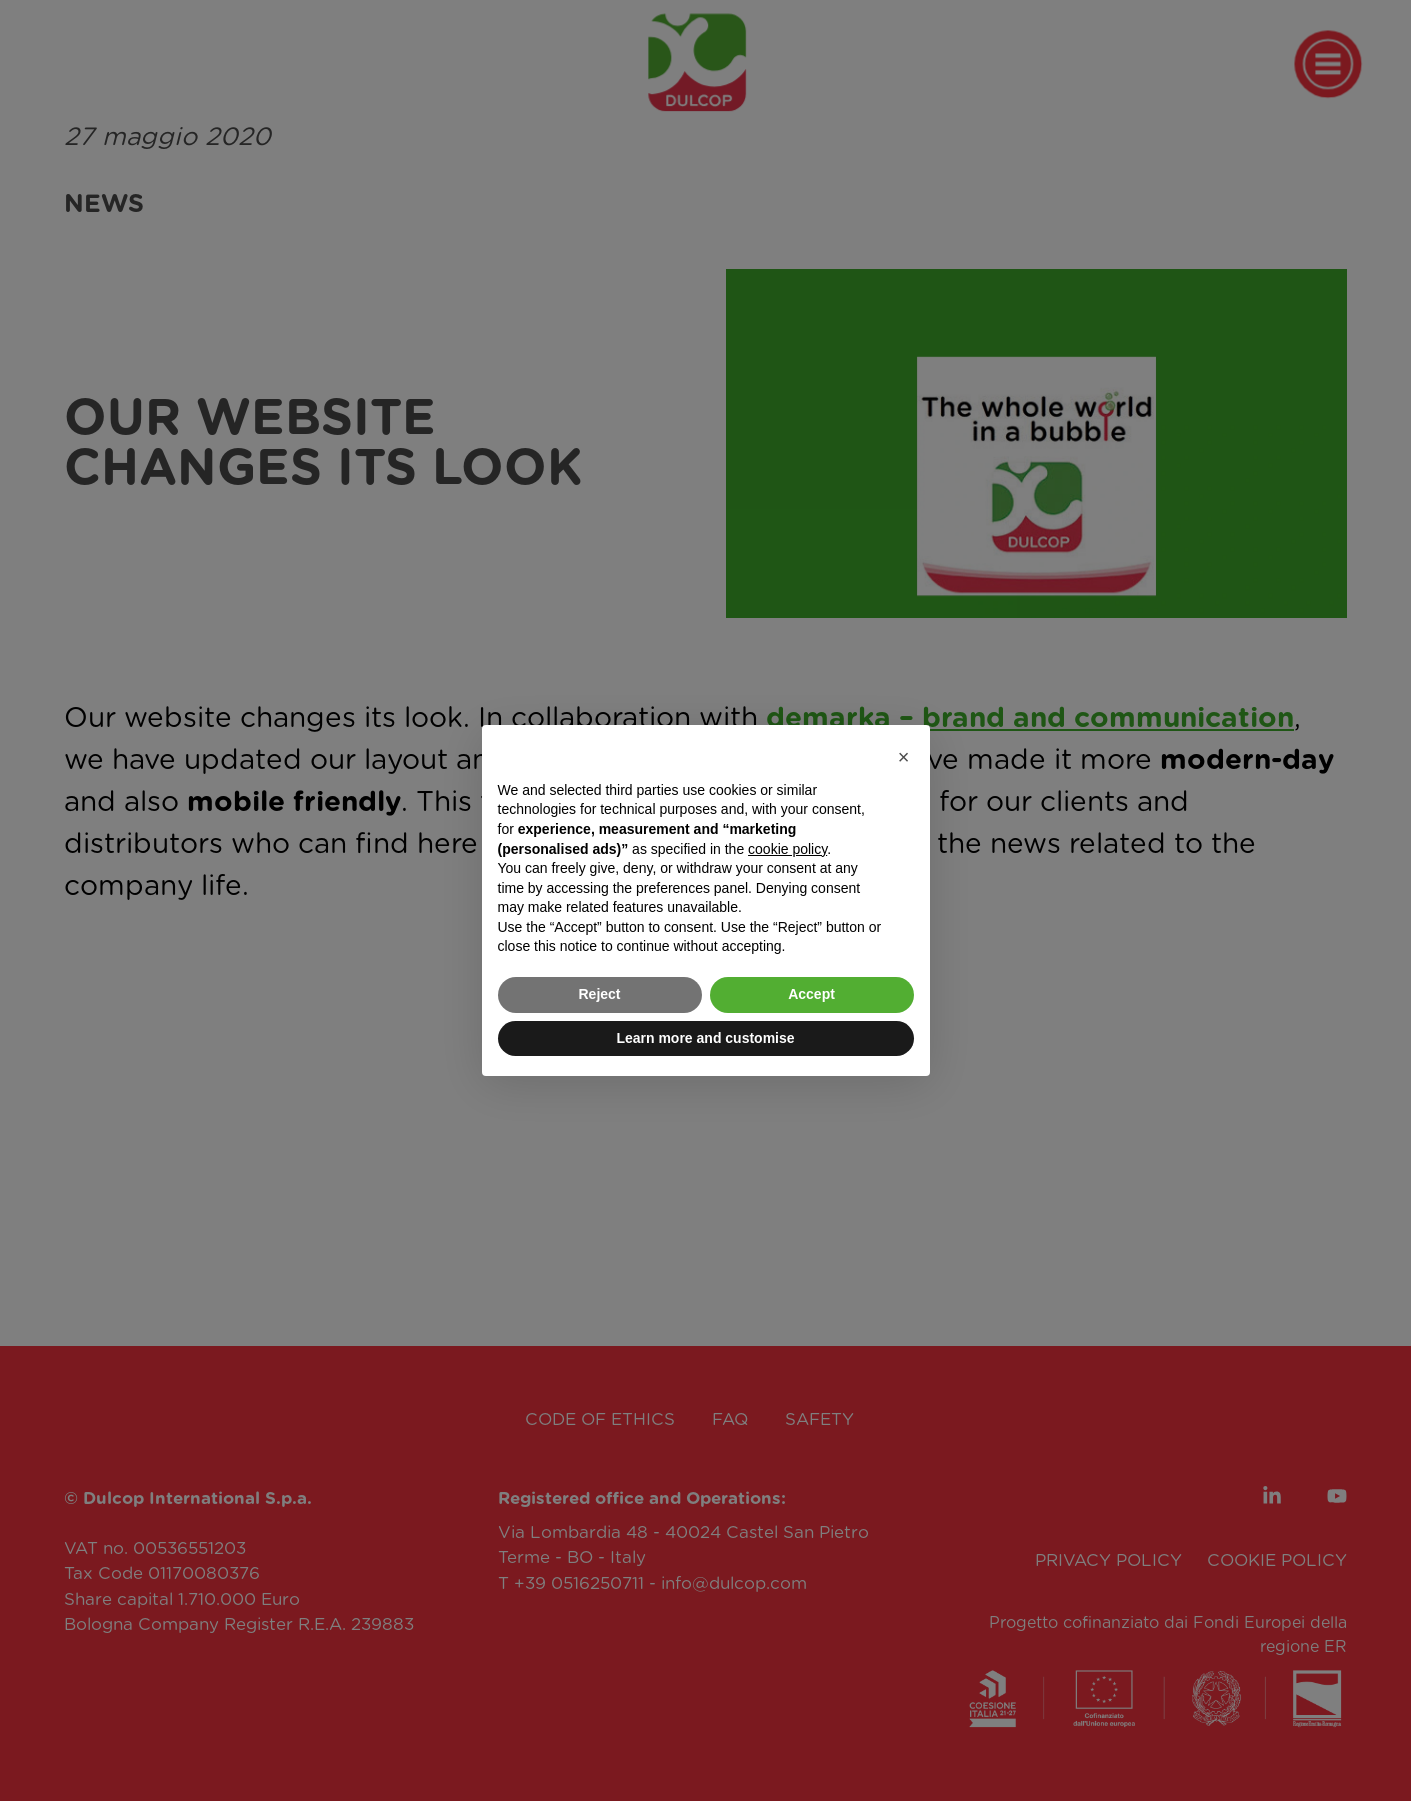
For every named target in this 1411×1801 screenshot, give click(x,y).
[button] (904, 757)
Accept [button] (811, 994)
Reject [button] (599, 994)
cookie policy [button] (787, 849)
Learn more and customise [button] (705, 1038)
